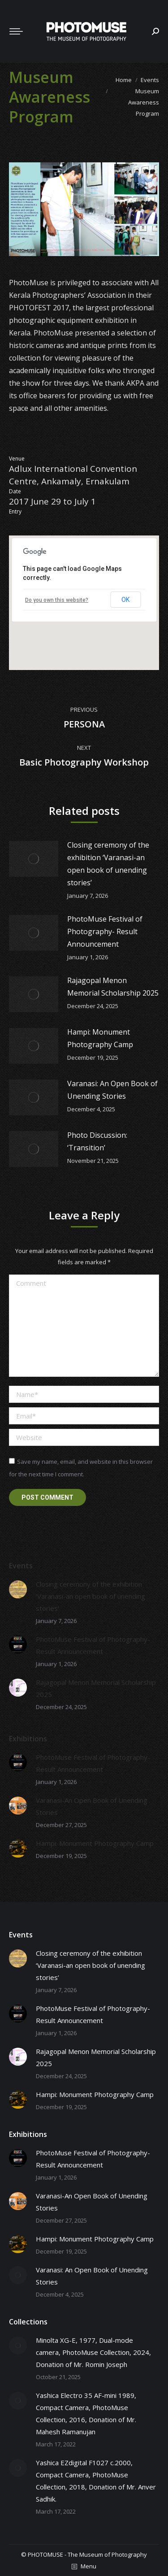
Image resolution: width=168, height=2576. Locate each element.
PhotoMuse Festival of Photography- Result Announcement (104, 931)
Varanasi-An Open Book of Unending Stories (91, 1806)
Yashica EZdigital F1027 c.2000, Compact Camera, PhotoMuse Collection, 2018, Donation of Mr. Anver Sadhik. (96, 2480)
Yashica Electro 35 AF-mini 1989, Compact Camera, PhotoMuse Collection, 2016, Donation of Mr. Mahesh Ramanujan (86, 2413)
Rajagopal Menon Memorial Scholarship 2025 (113, 986)
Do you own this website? (56, 600)
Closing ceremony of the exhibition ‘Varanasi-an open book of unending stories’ (108, 864)
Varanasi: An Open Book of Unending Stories (112, 1090)
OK (125, 599)
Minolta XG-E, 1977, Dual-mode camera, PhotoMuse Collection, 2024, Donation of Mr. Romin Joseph (93, 2352)
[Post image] (33, 859)
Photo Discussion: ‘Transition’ (97, 1141)
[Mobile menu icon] (16, 31)
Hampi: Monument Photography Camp (100, 1038)
